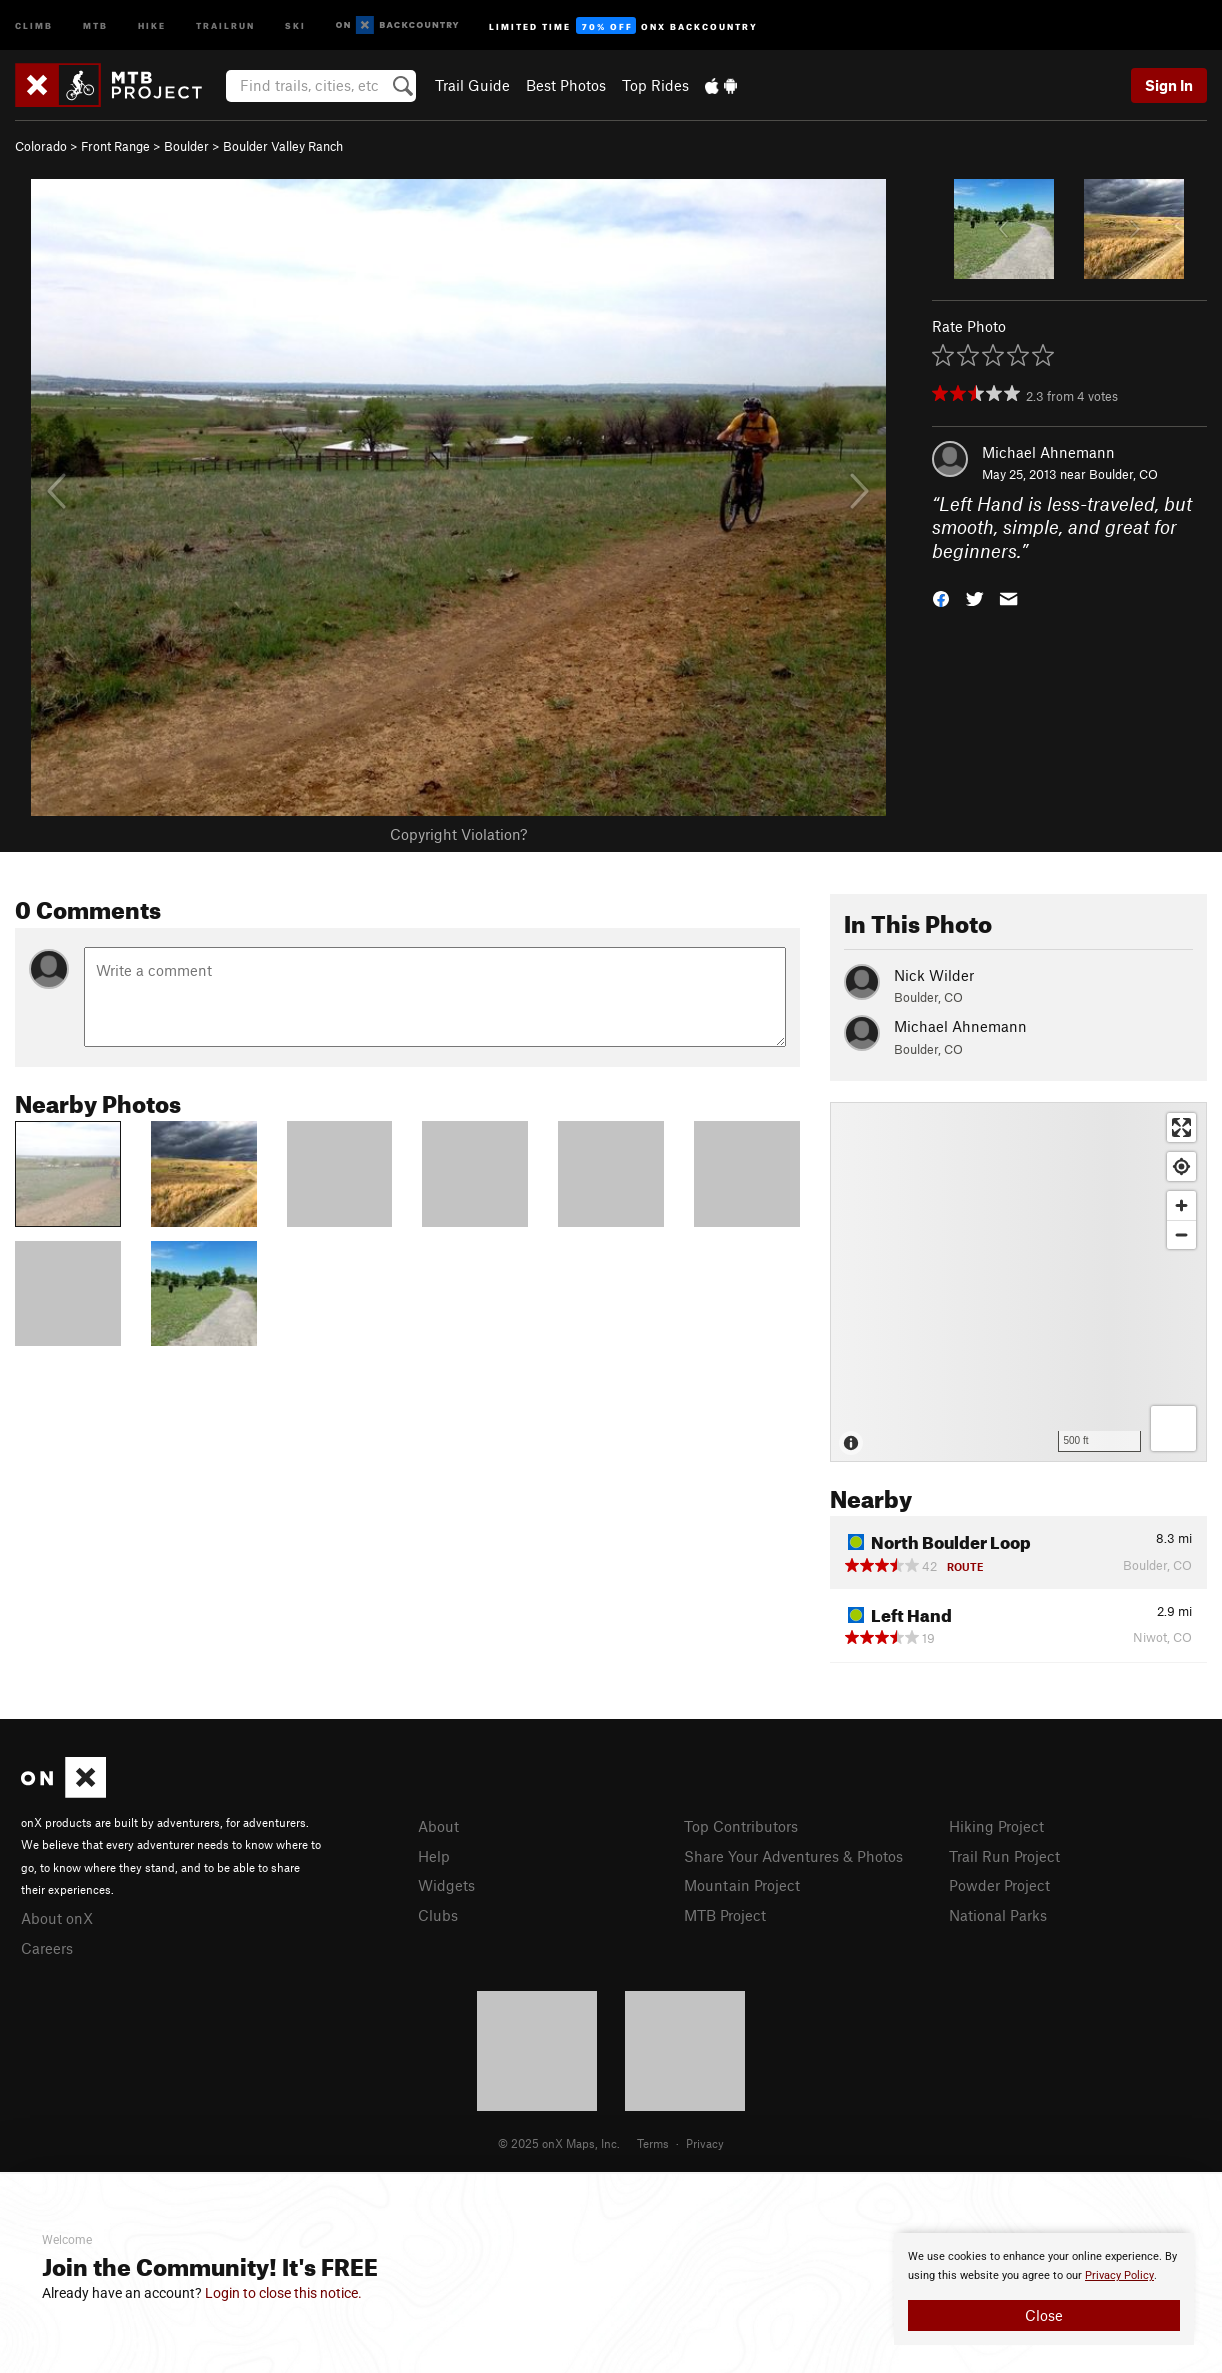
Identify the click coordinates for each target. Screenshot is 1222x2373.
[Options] (1173, 1428)
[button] (941, 597)
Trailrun (225, 24)
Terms (653, 2143)
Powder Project (999, 1885)
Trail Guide (472, 85)
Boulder (186, 146)
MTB (95, 24)
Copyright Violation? (458, 834)
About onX (57, 1918)
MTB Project (725, 1915)
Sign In (1169, 85)
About (438, 1826)
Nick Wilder (934, 975)
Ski (295, 24)
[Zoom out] (1181, 1234)
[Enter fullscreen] (1181, 1127)
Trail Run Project (1004, 1856)
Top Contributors (741, 1826)
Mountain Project (742, 1885)
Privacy (705, 2143)
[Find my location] (1181, 1166)
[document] (1044, 2289)
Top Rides (655, 85)
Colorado (41, 146)
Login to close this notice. (283, 2293)
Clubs (438, 1915)
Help (434, 1856)
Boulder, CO (1123, 474)
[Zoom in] (1181, 1205)
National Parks (998, 1915)
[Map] (1018, 1282)
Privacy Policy (1119, 2275)
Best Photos (566, 85)
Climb (34, 24)
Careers (47, 1948)
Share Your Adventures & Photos (793, 1856)
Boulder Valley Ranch (283, 146)
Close (1044, 2315)
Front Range (115, 146)
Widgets (446, 1885)
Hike (152, 24)
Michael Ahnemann (1048, 452)
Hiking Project (996, 1826)
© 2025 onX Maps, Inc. (559, 2143)
